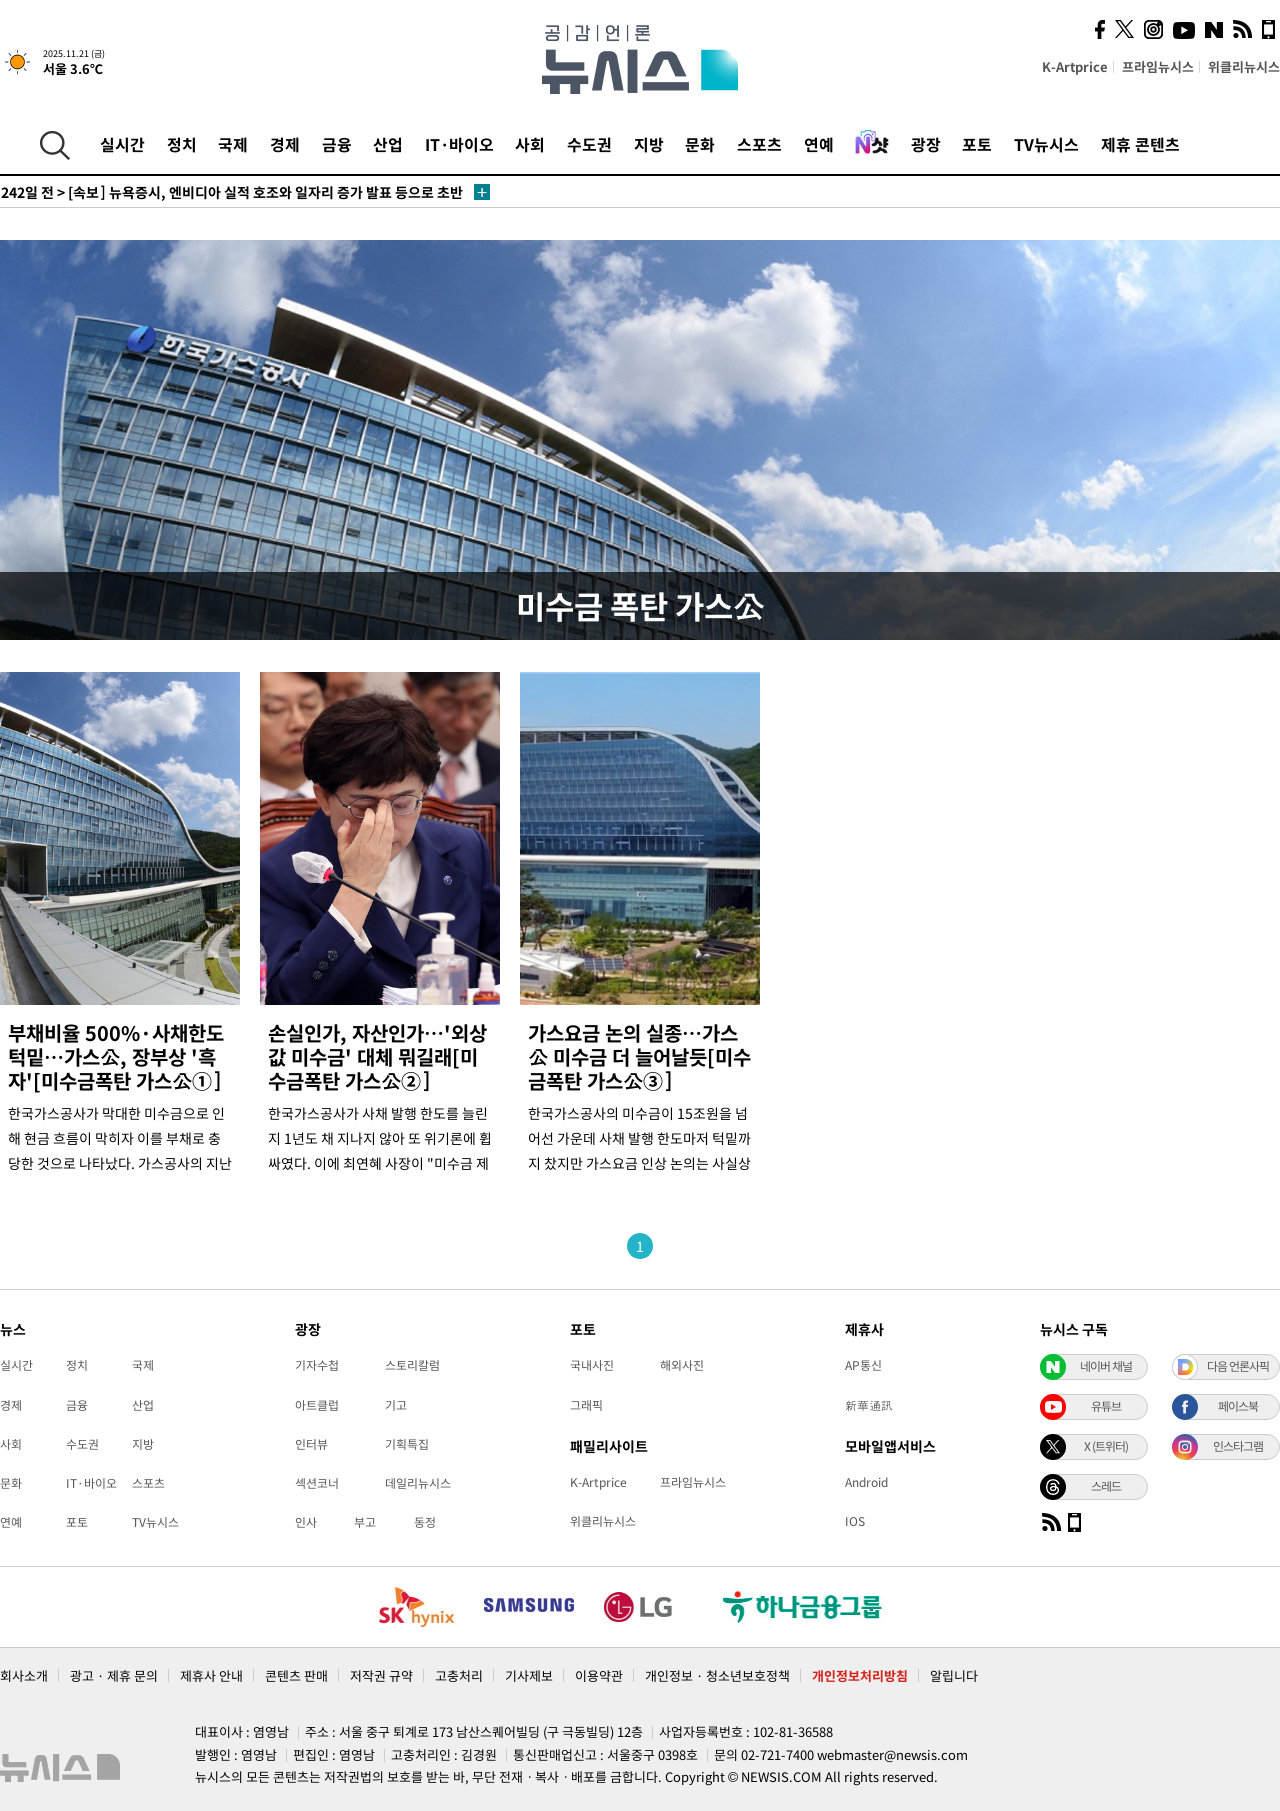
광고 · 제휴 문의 (114, 1675)
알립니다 (954, 1675)
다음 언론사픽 (1238, 1366)
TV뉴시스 (1046, 144)
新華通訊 (869, 1405)
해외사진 (682, 1365)
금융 (337, 144)
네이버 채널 (1106, 1366)
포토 (977, 144)
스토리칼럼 (412, 1365)
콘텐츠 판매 (296, 1675)
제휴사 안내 (211, 1675)
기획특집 (407, 1444)
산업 (388, 144)
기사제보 (529, 1675)
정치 (182, 144)
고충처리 (459, 1675)
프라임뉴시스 (1158, 66)
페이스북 (1238, 1406)
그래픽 (586, 1405)
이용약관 (599, 1675)
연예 (819, 144)
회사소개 (24, 1675)
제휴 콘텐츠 (1140, 144)
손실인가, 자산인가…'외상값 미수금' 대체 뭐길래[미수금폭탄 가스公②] (377, 1056)
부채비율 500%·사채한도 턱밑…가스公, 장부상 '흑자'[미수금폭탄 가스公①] (116, 1056)
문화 (700, 144)
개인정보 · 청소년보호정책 (717, 1675)
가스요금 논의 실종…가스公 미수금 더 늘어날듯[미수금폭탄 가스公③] (639, 1056)
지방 (649, 144)
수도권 (589, 144)
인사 (306, 1522)
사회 (530, 144)
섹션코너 (317, 1483)
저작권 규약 (381, 1675)
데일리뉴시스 (418, 1483)
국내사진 (592, 1365)
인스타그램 (1238, 1446)
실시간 (122, 144)
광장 (926, 144)
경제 (285, 144)
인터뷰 (311, 1444)
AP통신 (863, 1365)
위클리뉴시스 (1244, 66)
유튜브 (1106, 1406)
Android (866, 1482)
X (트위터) (1106, 1446)
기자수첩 (317, 1365)
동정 (425, 1522)
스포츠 (759, 144)
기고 (396, 1405)
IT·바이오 (459, 144)
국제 (233, 144)
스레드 (1106, 1486)
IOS (855, 1521)
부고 (365, 1522)
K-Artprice (1075, 66)
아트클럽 (317, 1405)
